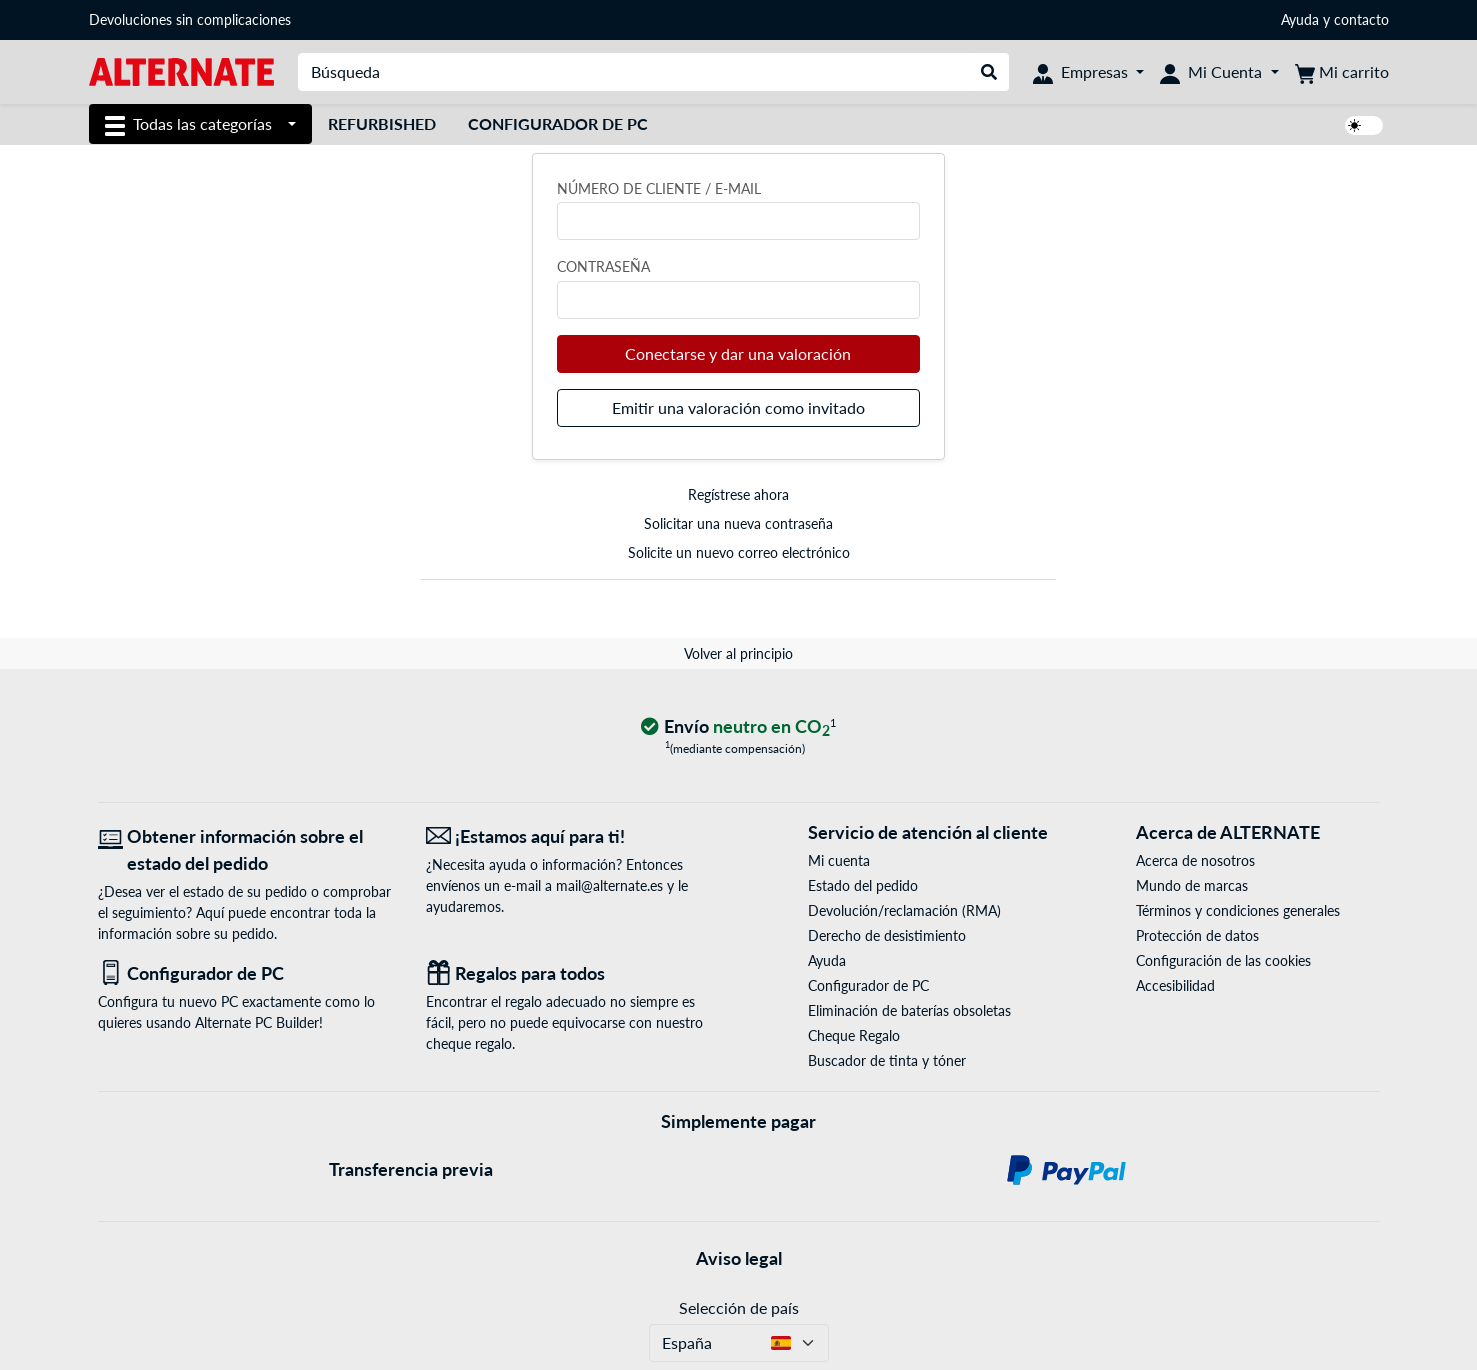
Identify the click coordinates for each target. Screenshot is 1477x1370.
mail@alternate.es (609, 885)
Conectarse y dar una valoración (738, 353)
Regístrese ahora (738, 494)
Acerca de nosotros (1195, 860)
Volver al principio (738, 653)
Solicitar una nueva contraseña (738, 523)
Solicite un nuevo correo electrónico (739, 552)
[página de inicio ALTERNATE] (181, 70)
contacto (1361, 19)
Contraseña (603, 266)
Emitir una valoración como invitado (738, 407)
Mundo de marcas (1192, 885)
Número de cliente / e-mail (659, 188)
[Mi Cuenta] (1219, 72)
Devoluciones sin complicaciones (190, 19)
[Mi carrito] (1342, 72)
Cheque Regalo (854, 1035)
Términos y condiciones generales (1238, 910)
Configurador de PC (558, 123)
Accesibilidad (1175, 985)
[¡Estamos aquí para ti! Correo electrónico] (575, 836)
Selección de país (739, 1307)
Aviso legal (739, 1258)
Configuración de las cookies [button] (1223, 960)
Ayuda (1300, 19)
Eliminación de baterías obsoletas (909, 1010)
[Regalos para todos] (575, 973)
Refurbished (382, 123)
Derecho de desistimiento (887, 935)
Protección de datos (1197, 935)
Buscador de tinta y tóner (887, 1060)
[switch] (1364, 125)
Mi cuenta (839, 860)
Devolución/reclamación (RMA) (904, 910)
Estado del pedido (863, 885)
